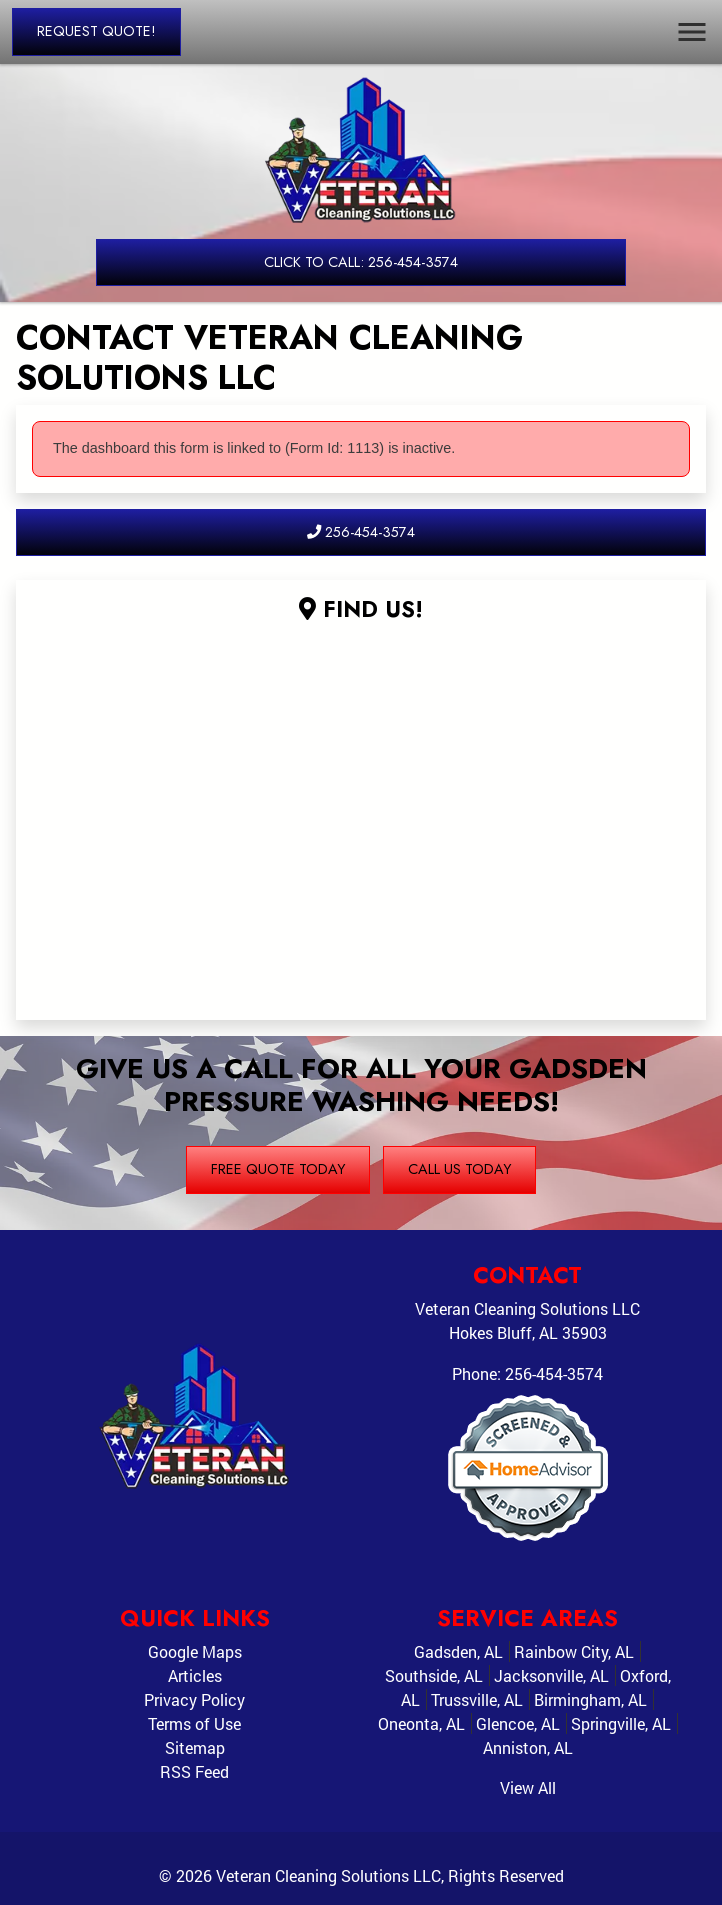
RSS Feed (194, 1771)
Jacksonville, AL (551, 1675)
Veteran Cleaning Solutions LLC (328, 1875)
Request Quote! (96, 31)
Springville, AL (621, 1723)
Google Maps (195, 1651)
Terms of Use (194, 1723)
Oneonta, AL (421, 1723)
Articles (195, 1675)
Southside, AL (434, 1675)
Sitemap (195, 1747)
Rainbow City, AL (574, 1651)
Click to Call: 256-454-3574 (361, 262)
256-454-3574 (361, 532)
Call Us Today (459, 1169)
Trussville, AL (477, 1699)
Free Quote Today (278, 1169)
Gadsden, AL (458, 1651)
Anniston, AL (528, 1747)
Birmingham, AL (590, 1699)
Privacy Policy (194, 1699)
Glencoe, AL (518, 1723)
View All (528, 1787)
